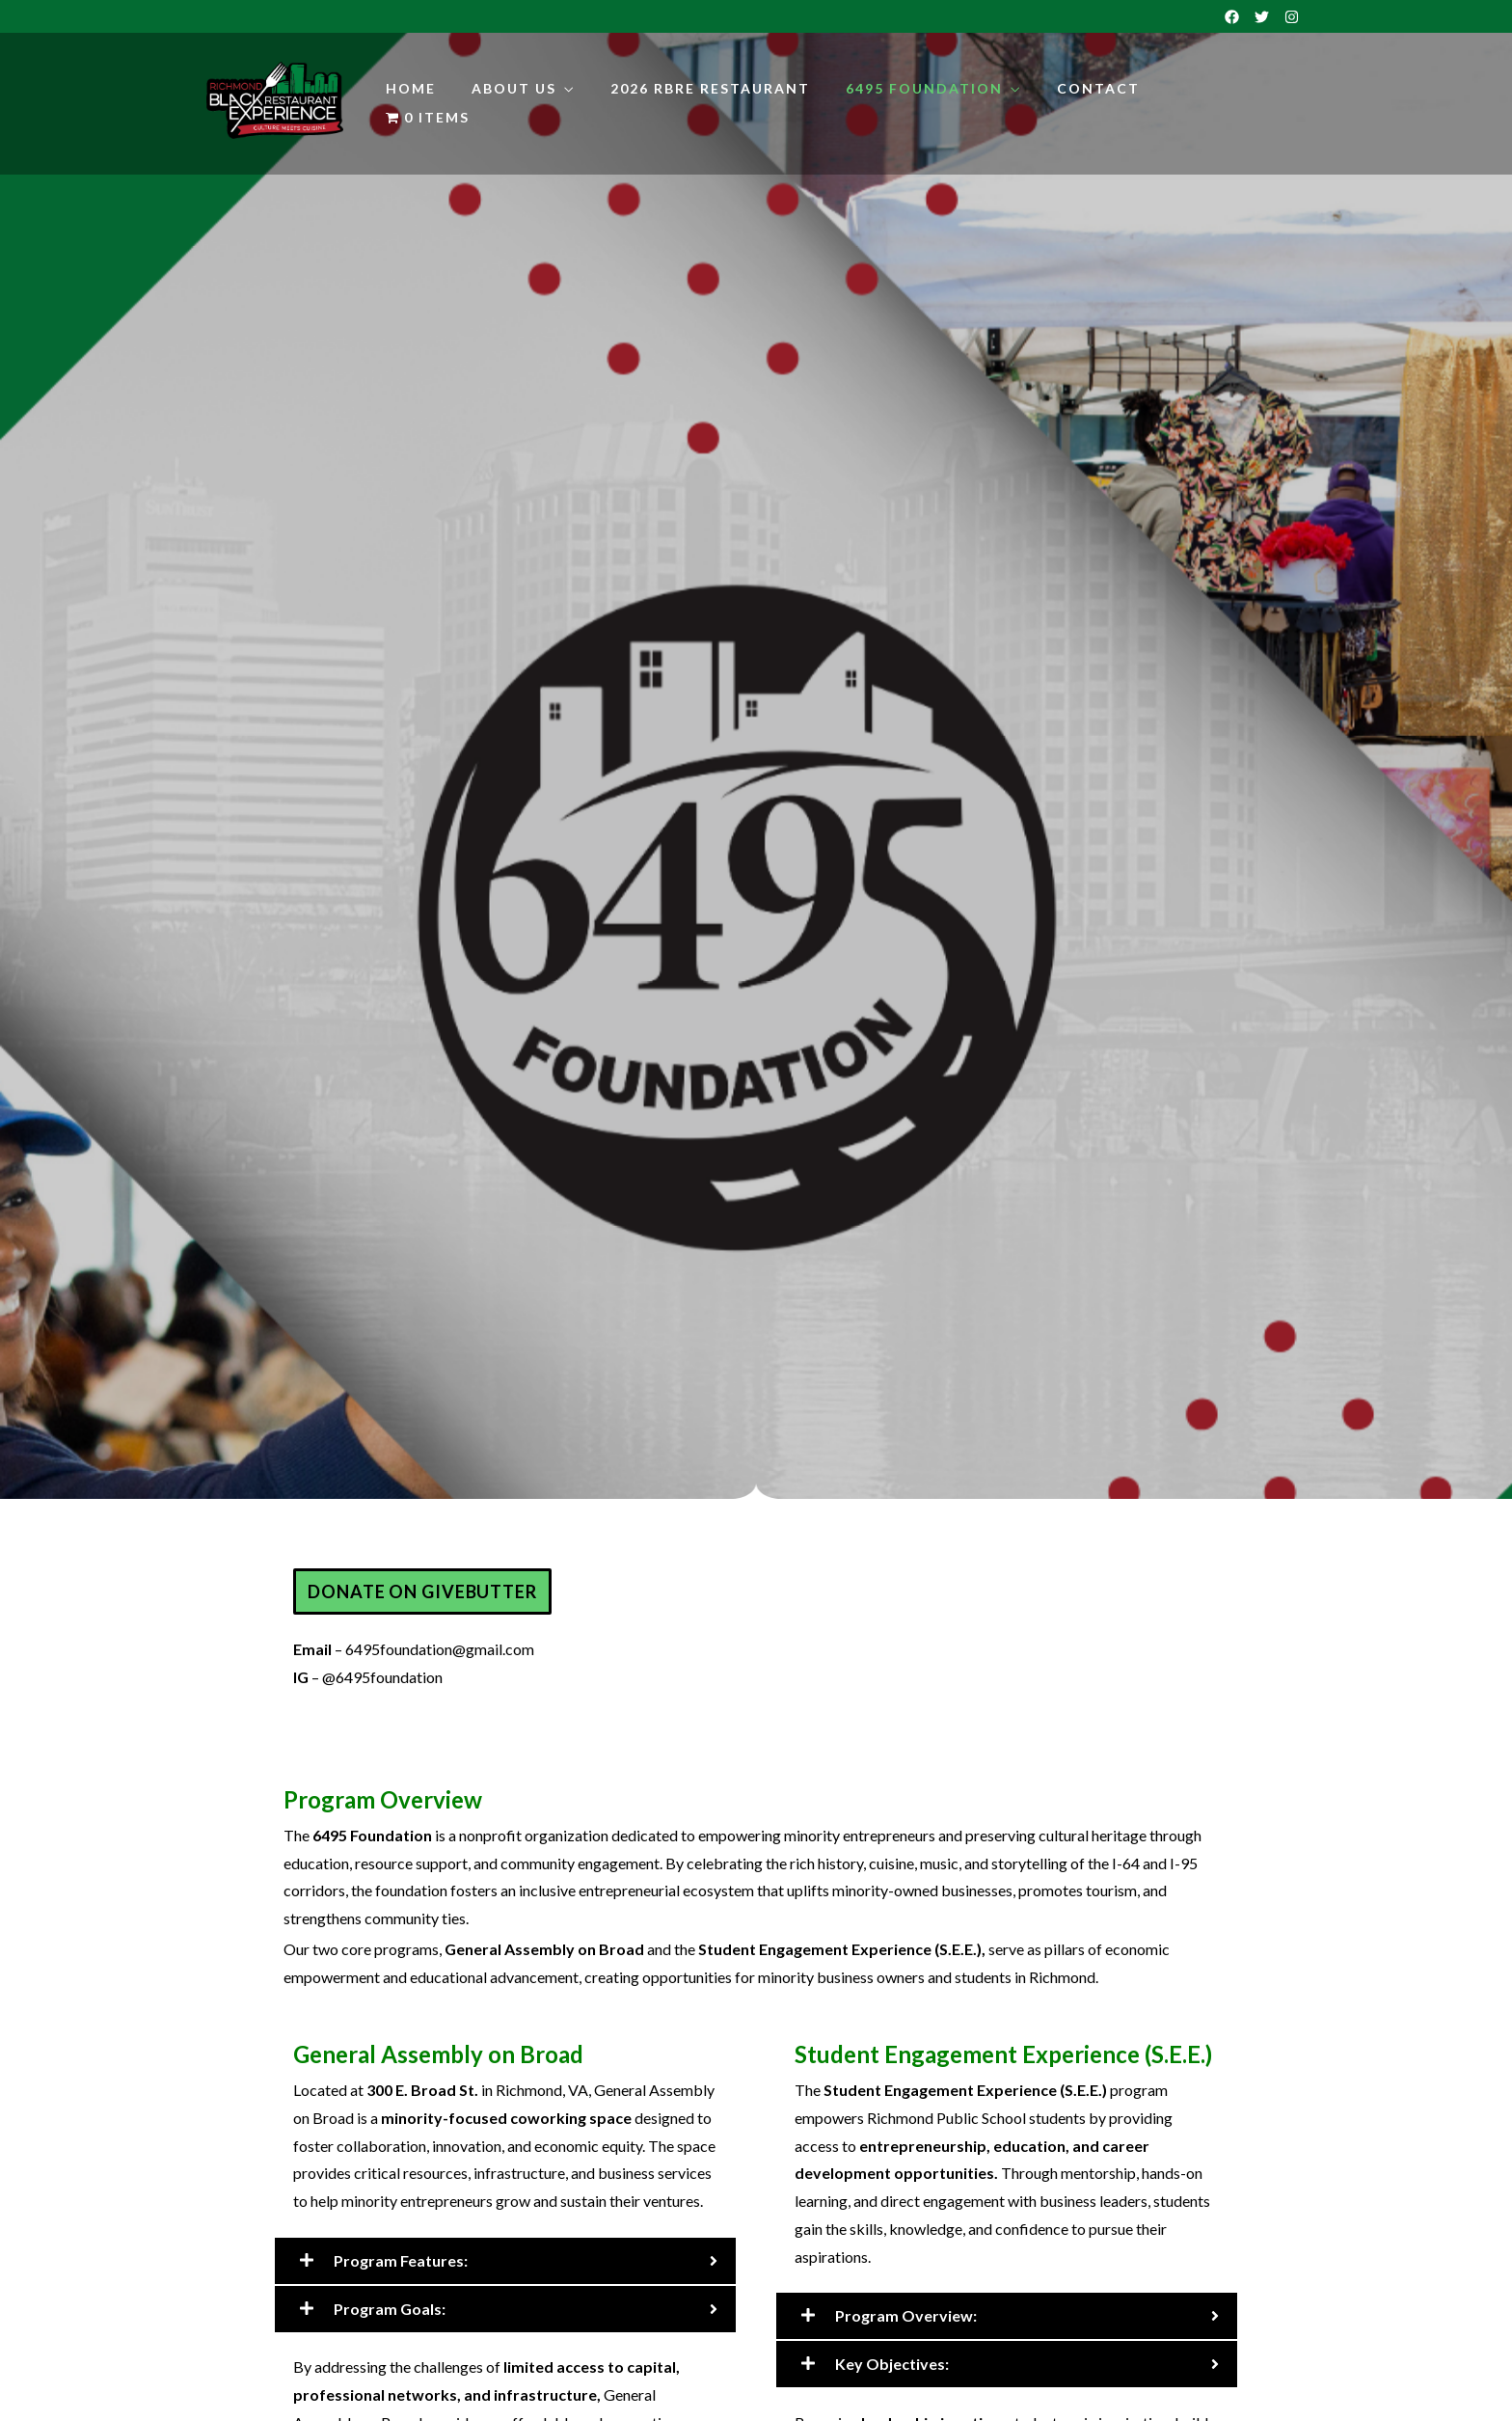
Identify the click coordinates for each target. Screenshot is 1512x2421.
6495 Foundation (924, 88)
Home (411, 88)
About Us (514, 88)
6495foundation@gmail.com (439, 1649)
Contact (1098, 88)
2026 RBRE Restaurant (710, 88)
